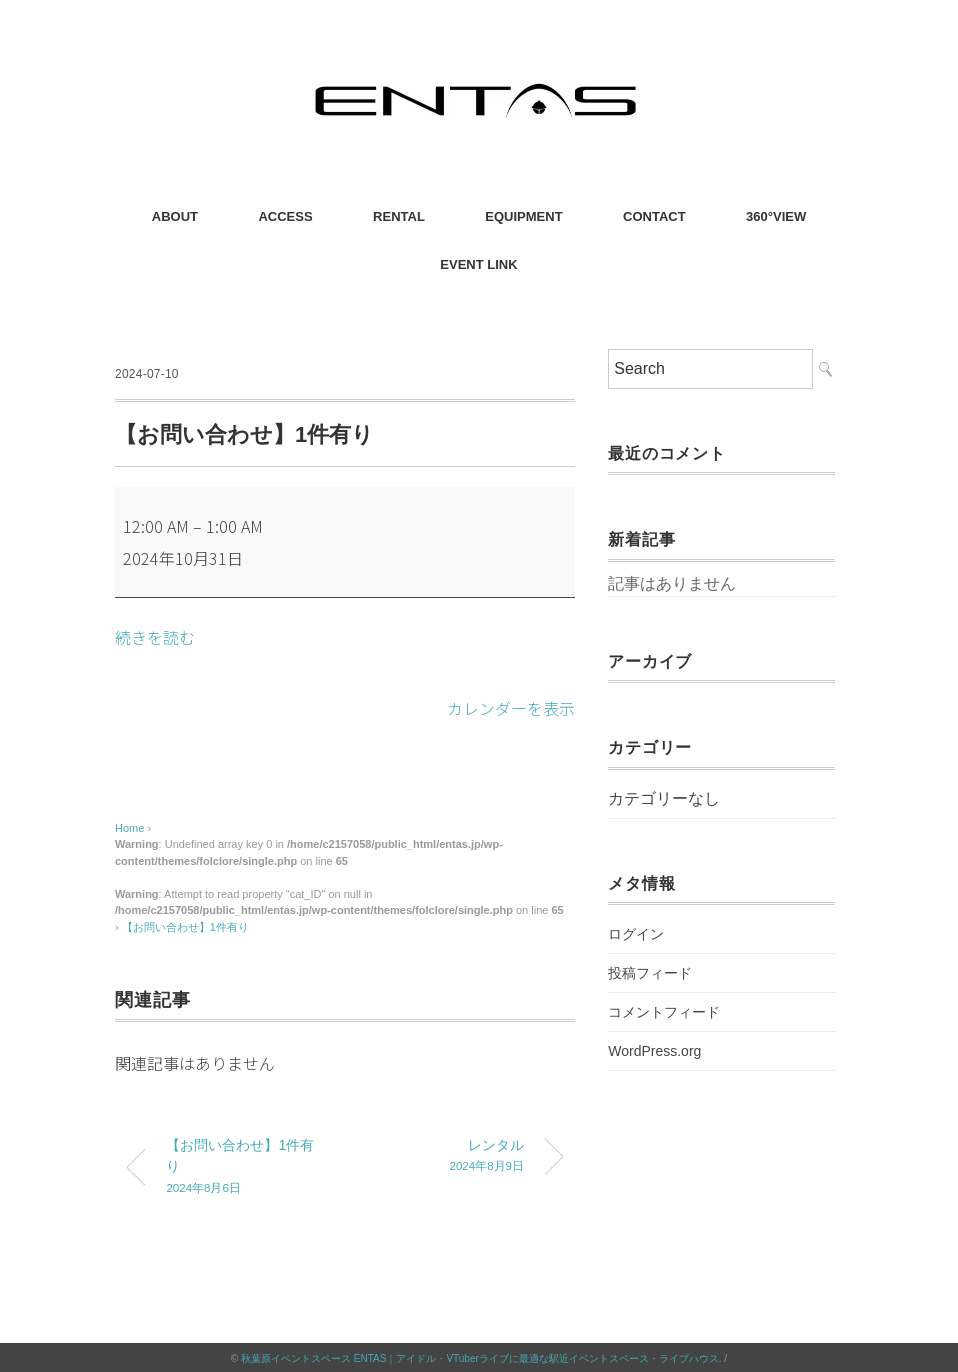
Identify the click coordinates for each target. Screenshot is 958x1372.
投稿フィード (650, 973)
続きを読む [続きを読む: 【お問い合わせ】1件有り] (155, 637)
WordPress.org (654, 1051)
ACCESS (285, 216)
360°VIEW (776, 216)
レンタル (449, 1155)
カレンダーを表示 (511, 707)
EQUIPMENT (523, 216)
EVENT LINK (478, 264)
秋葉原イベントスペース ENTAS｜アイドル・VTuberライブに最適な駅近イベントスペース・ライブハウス (480, 1356)
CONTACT (654, 216)
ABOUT (175, 216)
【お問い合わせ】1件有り (185, 925)
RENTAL (399, 216)
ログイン (636, 934)
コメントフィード (664, 1012)
